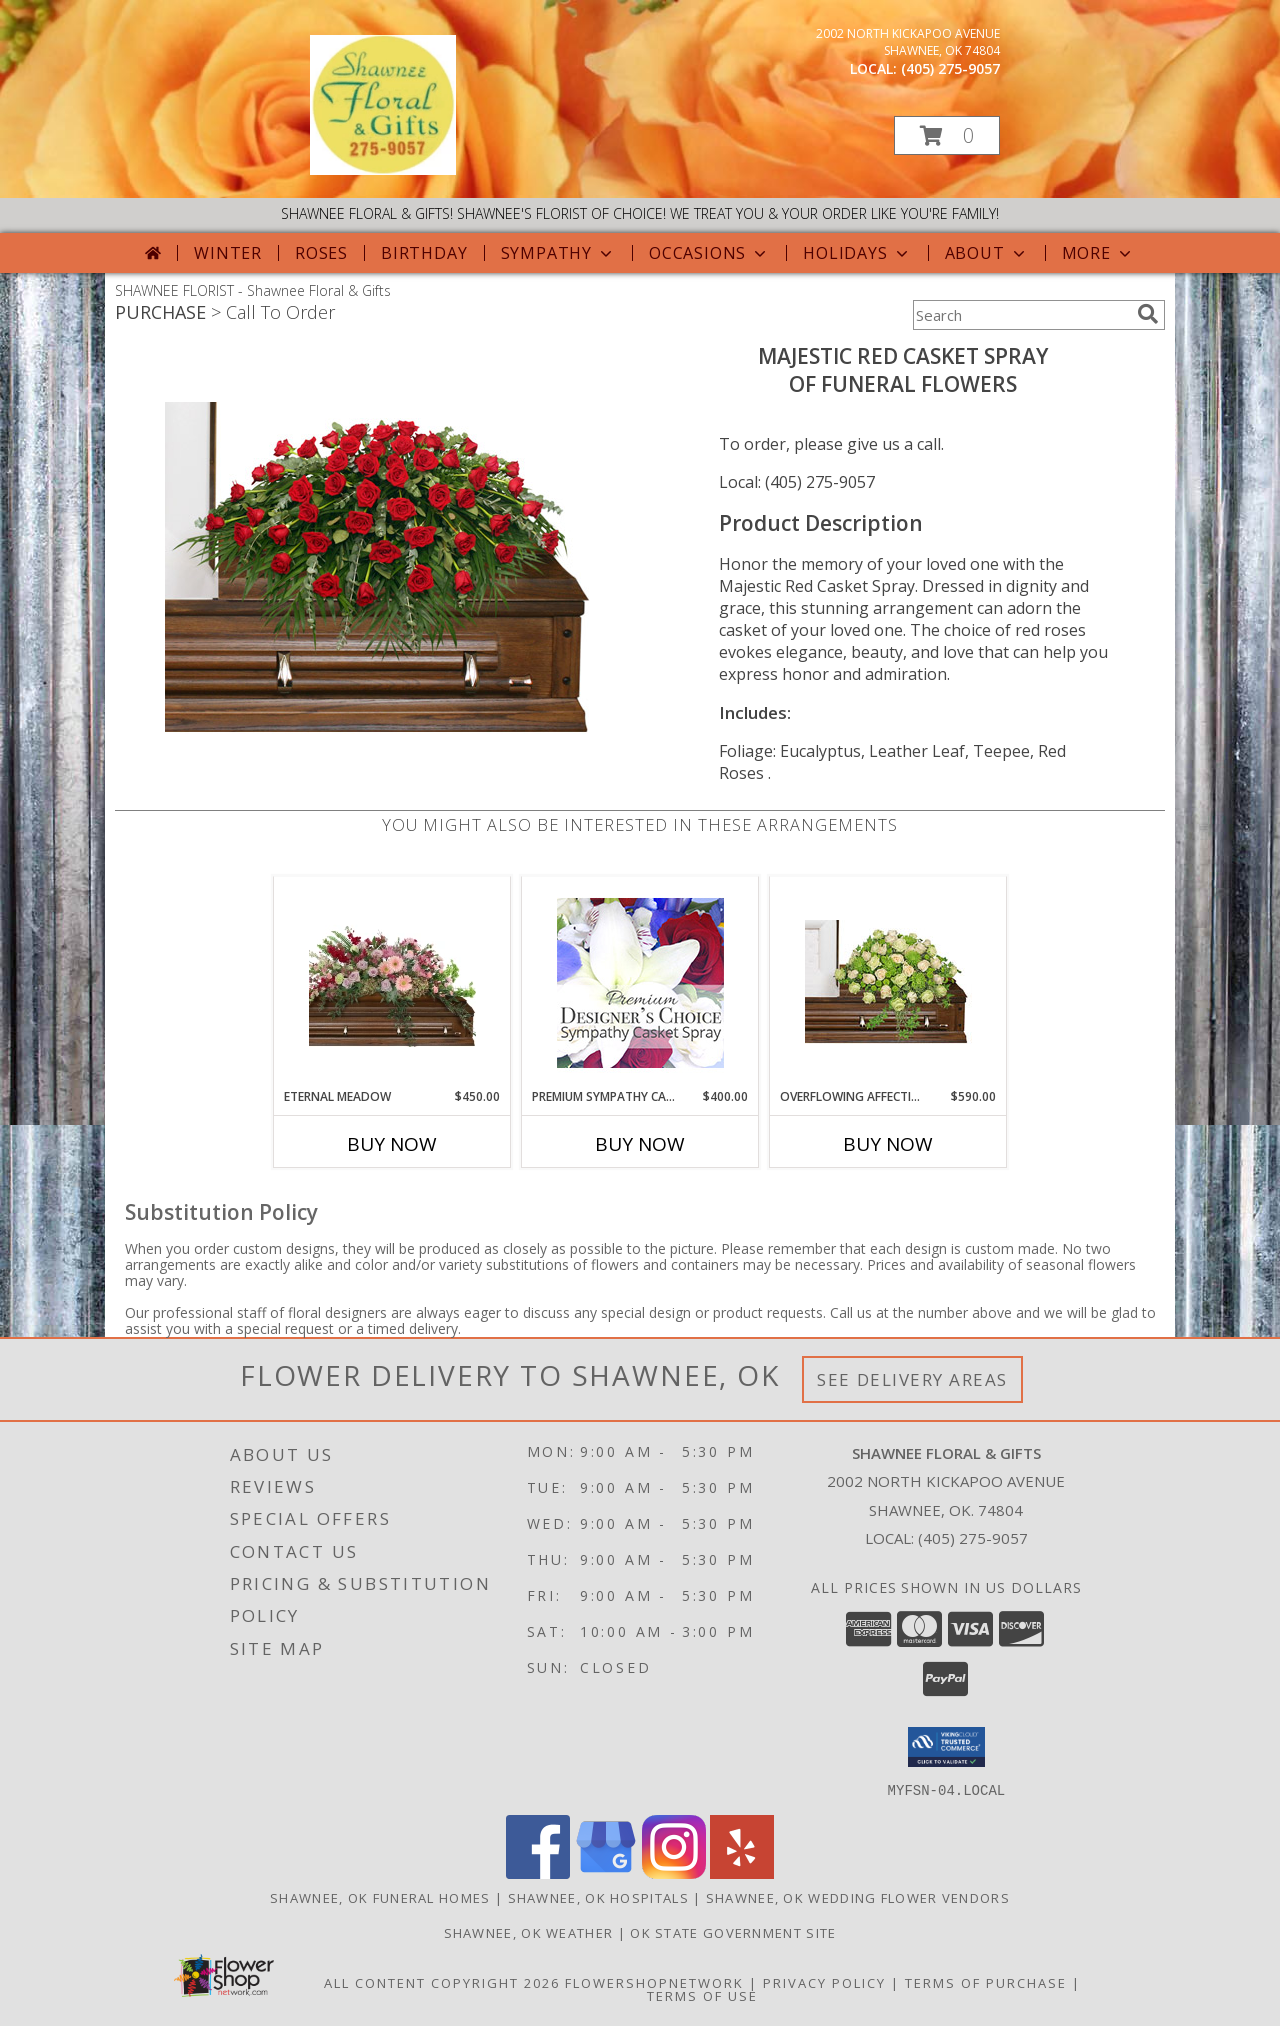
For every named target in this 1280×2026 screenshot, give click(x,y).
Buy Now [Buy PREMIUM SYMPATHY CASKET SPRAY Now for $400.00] (640, 1144)
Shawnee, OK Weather (529, 1932)
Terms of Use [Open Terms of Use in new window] (702, 1995)
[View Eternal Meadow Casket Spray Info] (392, 982)
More (1098, 253)
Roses (321, 253)
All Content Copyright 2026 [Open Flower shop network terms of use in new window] (442, 1982)
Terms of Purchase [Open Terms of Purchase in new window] (986, 1982)
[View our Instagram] (674, 1872)
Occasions (709, 253)
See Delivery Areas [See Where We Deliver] (912, 1379)
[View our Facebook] (538, 1872)
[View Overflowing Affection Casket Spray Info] (888, 982)
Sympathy (558, 253)
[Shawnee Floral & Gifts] (383, 169)
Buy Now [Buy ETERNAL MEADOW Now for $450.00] (392, 1144)
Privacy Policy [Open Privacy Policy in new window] (824, 1982)
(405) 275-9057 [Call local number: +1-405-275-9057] (950, 68)
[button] (947, 135)
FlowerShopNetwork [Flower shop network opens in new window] (654, 1982)
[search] (1148, 314)
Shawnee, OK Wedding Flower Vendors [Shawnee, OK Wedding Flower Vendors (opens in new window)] (858, 1897)
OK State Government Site (733, 1932)
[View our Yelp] (742, 1872)
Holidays (857, 253)
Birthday (424, 253)
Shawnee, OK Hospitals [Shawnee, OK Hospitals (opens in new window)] (598, 1897)
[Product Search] (1021, 315)
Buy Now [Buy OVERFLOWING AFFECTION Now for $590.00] (888, 1144)
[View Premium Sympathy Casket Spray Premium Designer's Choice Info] (640, 982)
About (987, 253)
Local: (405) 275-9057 (797, 482)
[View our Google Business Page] (606, 1872)
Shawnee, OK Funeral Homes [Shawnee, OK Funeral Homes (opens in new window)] (380, 1897)
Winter (228, 253)
